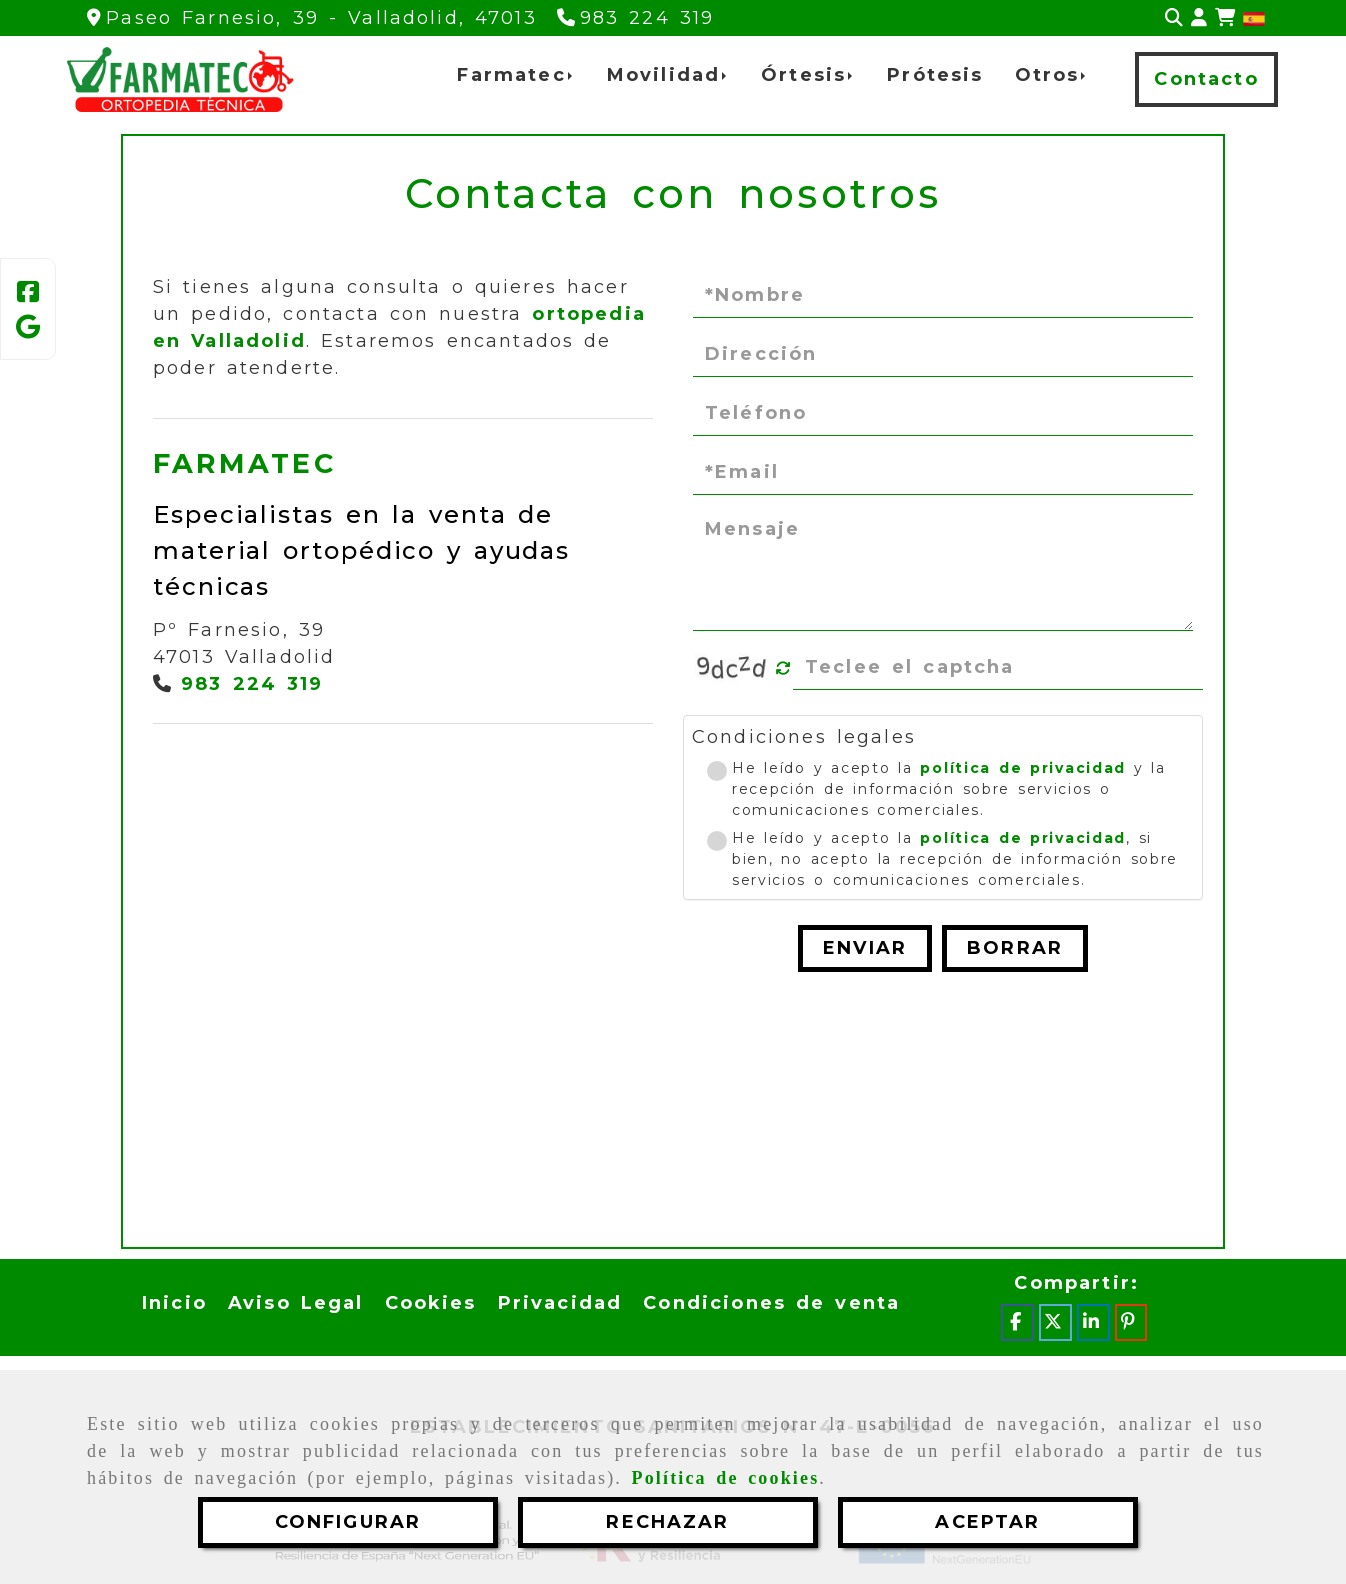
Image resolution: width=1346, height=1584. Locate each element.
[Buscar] (1174, 18)
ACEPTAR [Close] (987, 1522)
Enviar (865, 948)
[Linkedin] (1093, 1322)
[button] (1199, 18)
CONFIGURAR (348, 1522)
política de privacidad (1022, 768)
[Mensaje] (943, 570)
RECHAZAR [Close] (667, 1522)
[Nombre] (943, 296)
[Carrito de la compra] (1225, 18)
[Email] (943, 473)
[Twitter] (1055, 1322)
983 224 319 (252, 684)
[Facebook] (28, 295)
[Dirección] (943, 355)
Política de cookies (726, 1478)
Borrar (1015, 948)
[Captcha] (998, 668)
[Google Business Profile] (28, 330)
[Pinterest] (1131, 1322)
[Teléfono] (636, 18)
